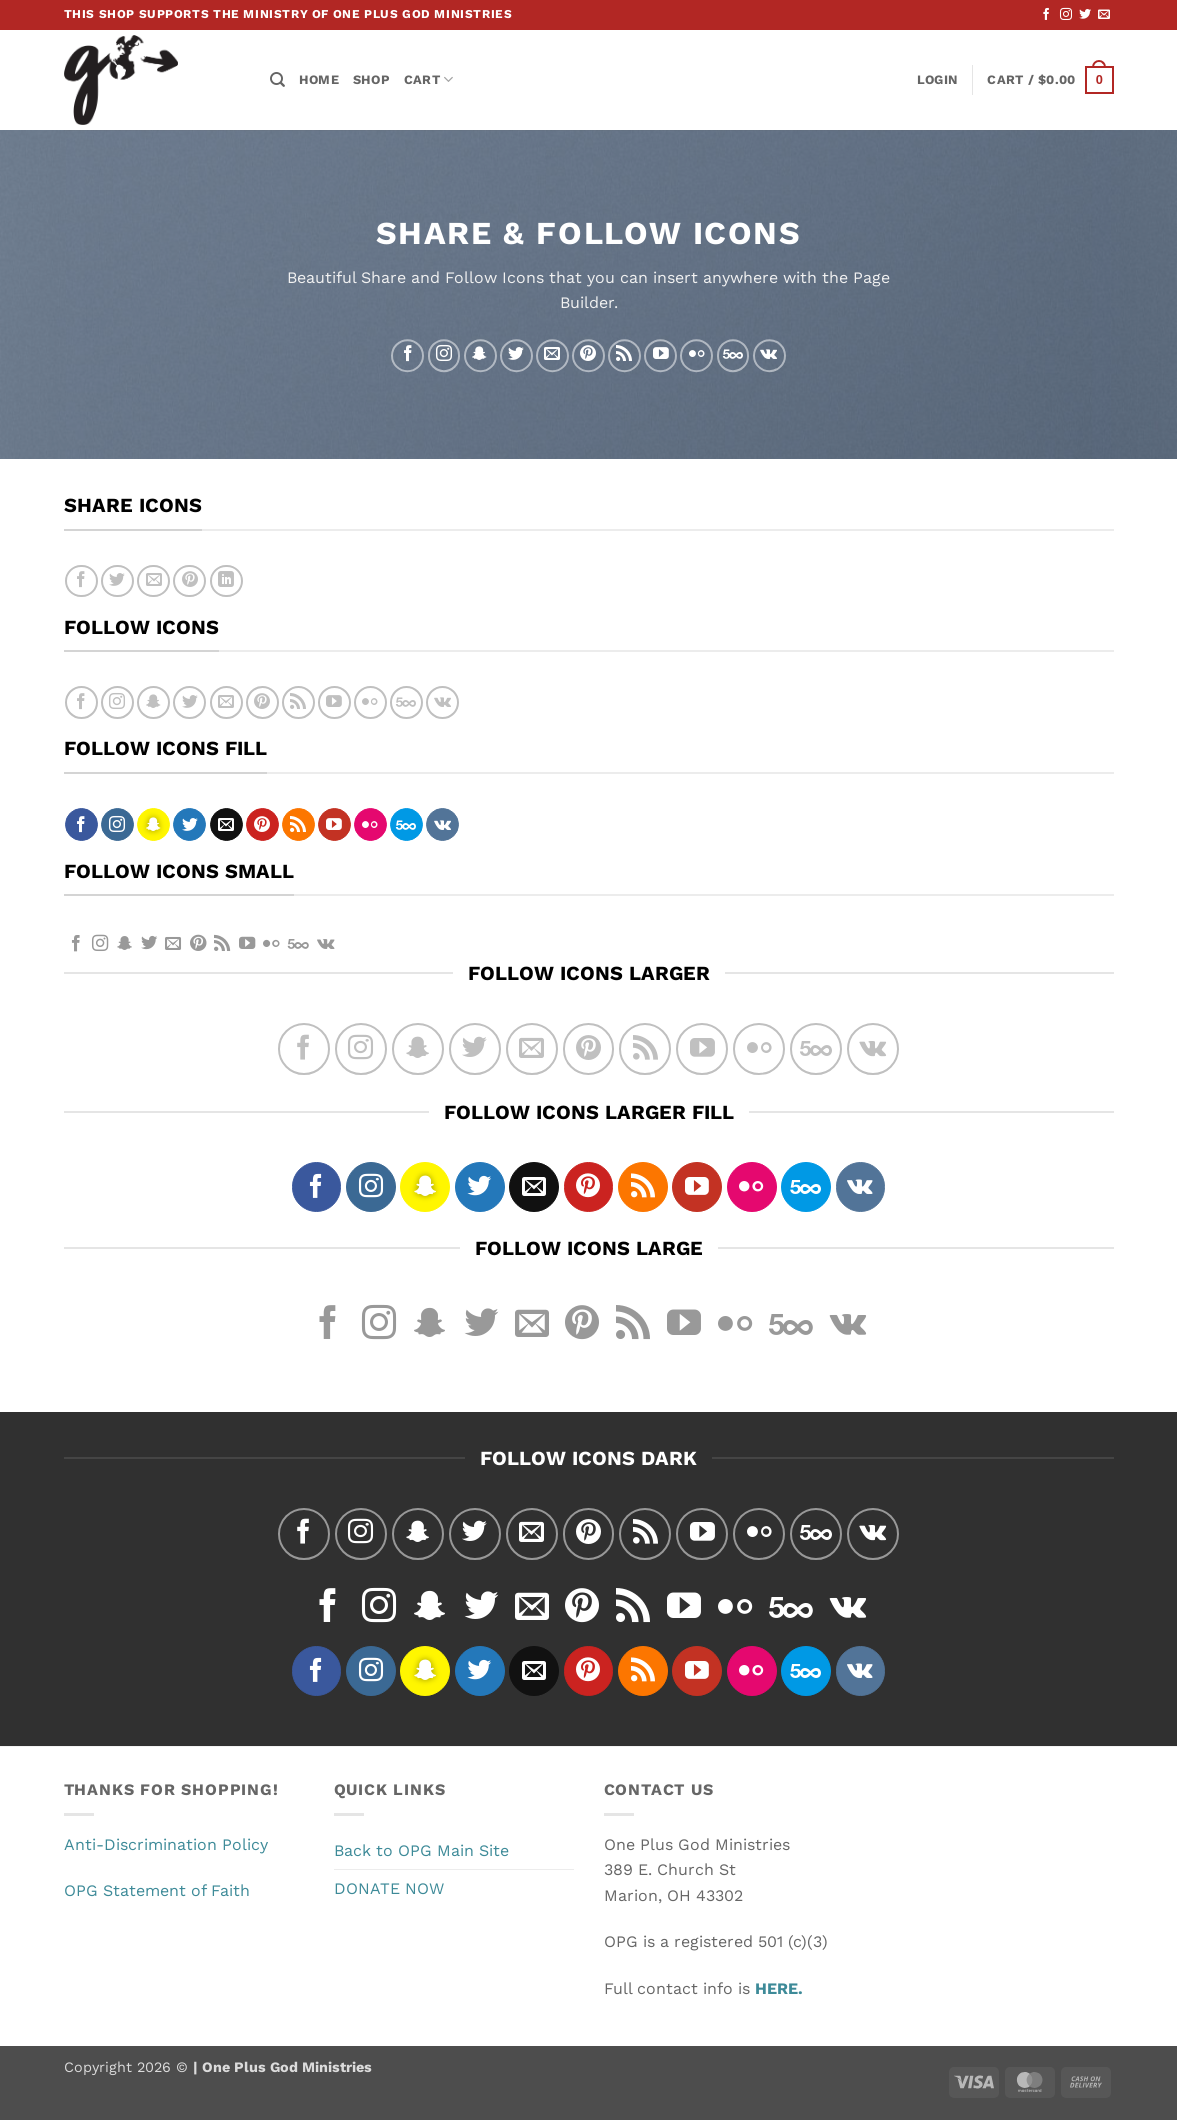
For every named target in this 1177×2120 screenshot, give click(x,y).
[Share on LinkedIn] (226, 581)
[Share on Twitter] (117, 581)
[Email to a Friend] (153, 581)
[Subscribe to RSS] (624, 355)
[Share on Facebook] (81, 581)
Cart (428, 79)
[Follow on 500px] (733, 355)
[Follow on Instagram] (1066, 15)
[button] (937, 80)
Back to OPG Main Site (421, 1850)
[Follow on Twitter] (1085, 15)
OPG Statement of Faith (157, 1890)
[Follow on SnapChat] (480, 355)
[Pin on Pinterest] (189, 581)
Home (319, 79)
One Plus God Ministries (285, 2067)
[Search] (277, 80)
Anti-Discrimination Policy (166, 1844)
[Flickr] (696, 355)
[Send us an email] (1104, 15)
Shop (371, 79)
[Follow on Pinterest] (588, 355)
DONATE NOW (389, 1888)
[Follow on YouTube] (660, 355)
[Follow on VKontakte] (769, 355)
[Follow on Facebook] (1046, 15)
